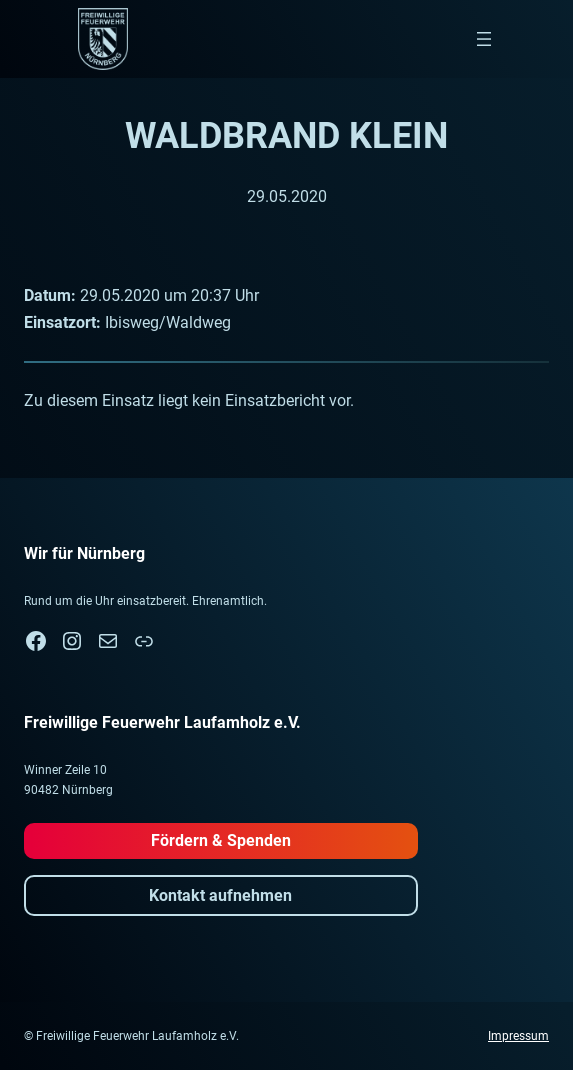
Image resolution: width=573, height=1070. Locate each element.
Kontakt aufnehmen (220, 895)
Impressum (518, 1036)
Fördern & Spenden (221, 840)
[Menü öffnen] (484, 39)
